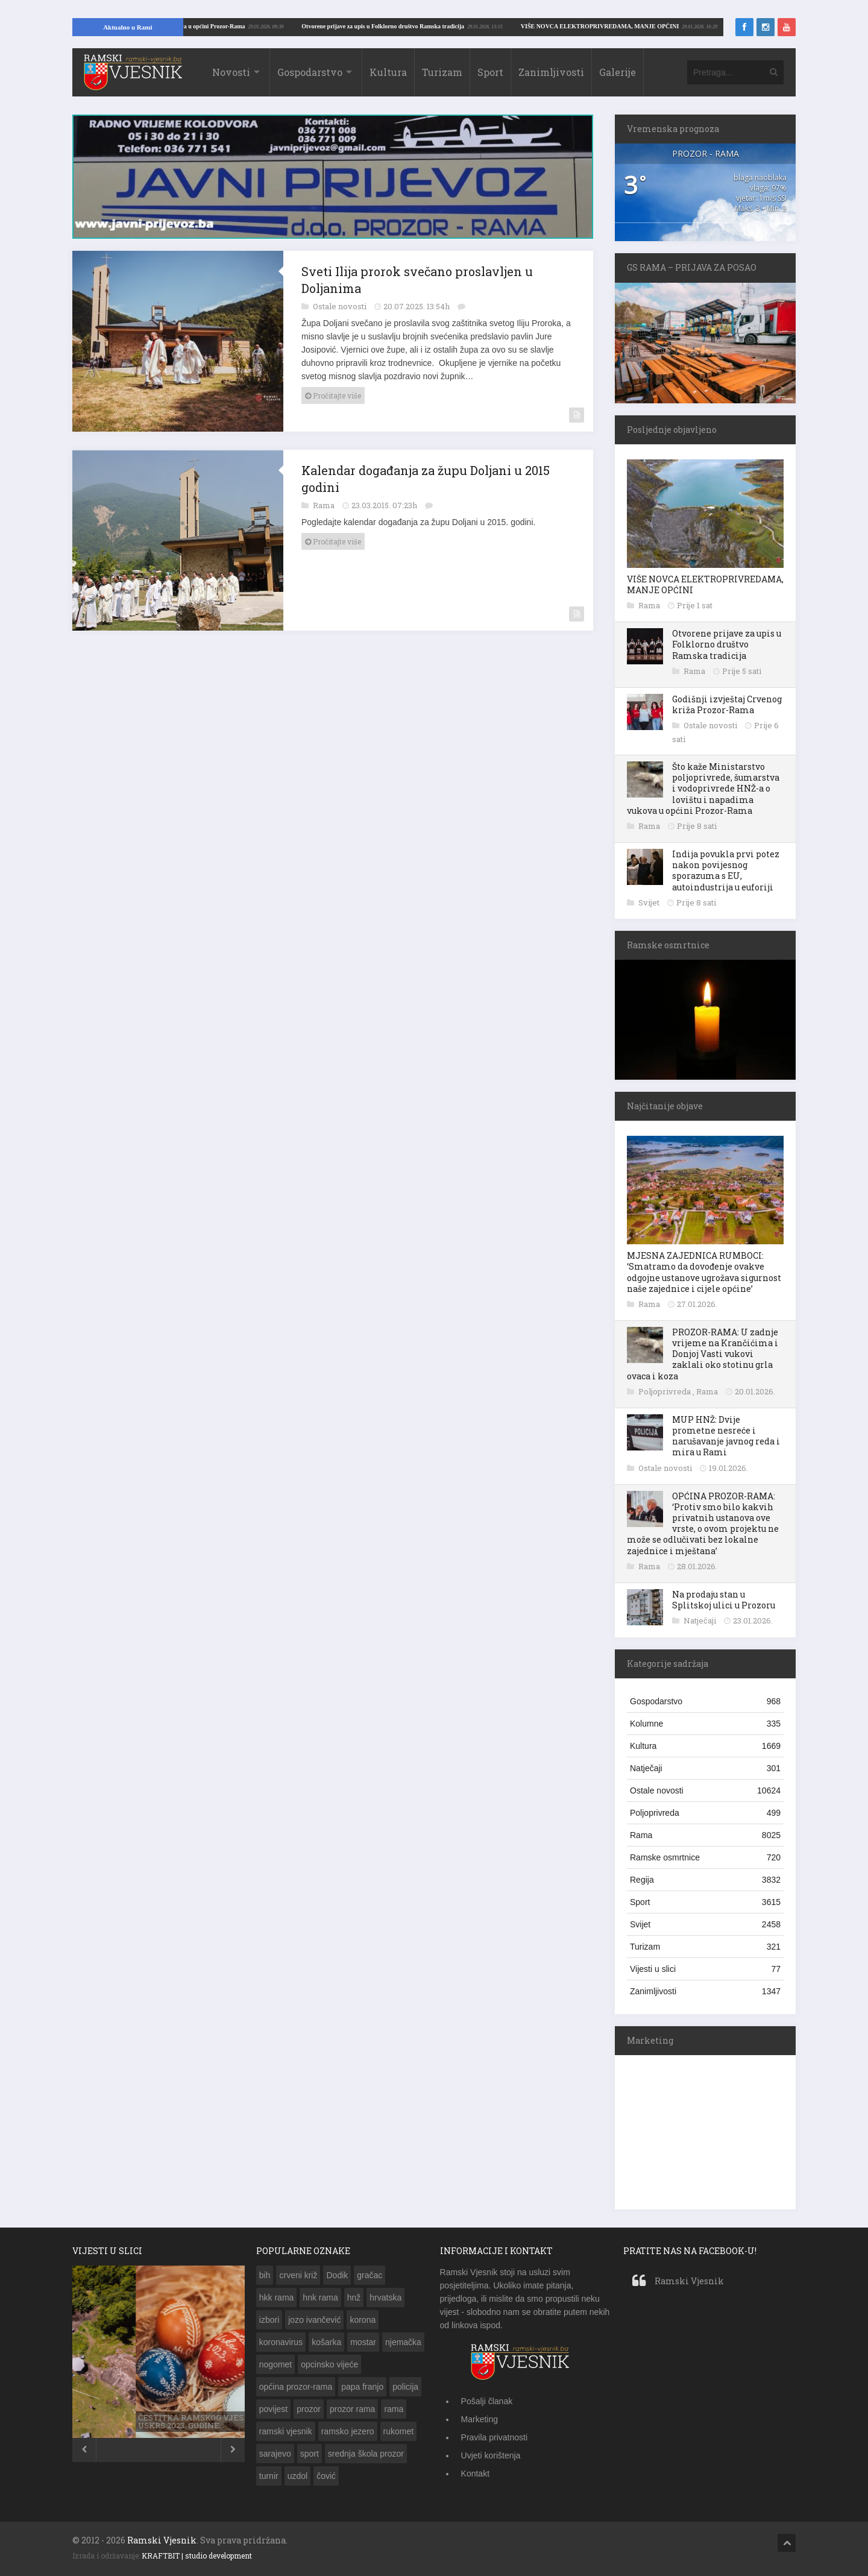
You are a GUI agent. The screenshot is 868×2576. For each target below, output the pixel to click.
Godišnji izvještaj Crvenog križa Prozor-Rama (727, 704)
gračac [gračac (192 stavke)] (369, 2275)
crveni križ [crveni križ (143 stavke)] (298, 2275)
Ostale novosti (340, 306)
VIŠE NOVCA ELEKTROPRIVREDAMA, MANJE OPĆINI (233, 26)
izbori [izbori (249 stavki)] (269, 2320)
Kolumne (705, 1723)
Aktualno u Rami (127, 27)
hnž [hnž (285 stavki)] (354, 2297)
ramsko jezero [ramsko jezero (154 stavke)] (347, 2431)
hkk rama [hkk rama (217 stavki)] (276, 2297)
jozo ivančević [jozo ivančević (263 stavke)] (314, 2320)
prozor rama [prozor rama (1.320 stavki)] (352, 2409)
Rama (324, 505)
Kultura (388, 72)
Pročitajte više (333, 395)
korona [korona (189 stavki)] (363, 2320)
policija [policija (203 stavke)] (405, 2387)
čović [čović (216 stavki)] (326, 2476)
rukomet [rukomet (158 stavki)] (398, 2431)
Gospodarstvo (309, 72)
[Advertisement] (705, 2130)
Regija (705, 1880)
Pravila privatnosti (494, 2437)
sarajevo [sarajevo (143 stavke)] (275, 2453)
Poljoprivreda (665, 1391)
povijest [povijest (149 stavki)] (273, 2409)
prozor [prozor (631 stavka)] (309, 2409)
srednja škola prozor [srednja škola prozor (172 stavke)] (366, 2453)
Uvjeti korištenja (491, 2455)
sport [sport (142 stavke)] (309, 2453)
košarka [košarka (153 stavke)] (326, 2342)
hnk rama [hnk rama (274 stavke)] (320, 2297)
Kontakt (475, 2473)
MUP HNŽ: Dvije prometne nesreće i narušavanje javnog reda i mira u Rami (726, 1436)
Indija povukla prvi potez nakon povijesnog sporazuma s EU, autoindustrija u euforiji (725, 870)
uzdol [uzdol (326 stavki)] (297, 2476)
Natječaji (701, 1620)
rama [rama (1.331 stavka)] (393, 2409)
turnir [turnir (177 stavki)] (268, 2476)
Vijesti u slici (705, 1969)
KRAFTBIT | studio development (197, 2555)
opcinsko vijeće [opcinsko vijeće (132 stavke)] (329, 2364)
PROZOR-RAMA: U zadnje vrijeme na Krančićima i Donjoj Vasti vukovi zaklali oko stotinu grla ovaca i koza (702, 1354)
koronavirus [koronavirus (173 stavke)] (281, 2342)
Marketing (479, 2419)
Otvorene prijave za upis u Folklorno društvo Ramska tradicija (726, 644)
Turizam (442, 72)
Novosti (231, 72)
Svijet (649, 902)
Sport (490, 72)
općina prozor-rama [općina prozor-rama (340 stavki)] (295, 2387)
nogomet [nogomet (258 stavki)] (275, 2364)
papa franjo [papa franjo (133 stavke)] (362, 2387)
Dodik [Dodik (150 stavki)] (337, 2275)
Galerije (617, 72)
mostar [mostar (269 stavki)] (363, 2342)
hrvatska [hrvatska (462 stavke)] (385, 2297)
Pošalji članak (487, 2401)
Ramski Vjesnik (689, 2281)
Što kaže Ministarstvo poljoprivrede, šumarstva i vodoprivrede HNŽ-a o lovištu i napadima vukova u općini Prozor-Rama (703, 788)
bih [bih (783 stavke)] (265, 2275)
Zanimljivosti (551, 72)
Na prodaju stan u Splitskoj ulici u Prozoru (723, 1600)
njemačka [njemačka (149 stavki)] (403, 2342)
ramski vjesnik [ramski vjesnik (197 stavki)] (285, 2431)
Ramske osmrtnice (705, 1857)
